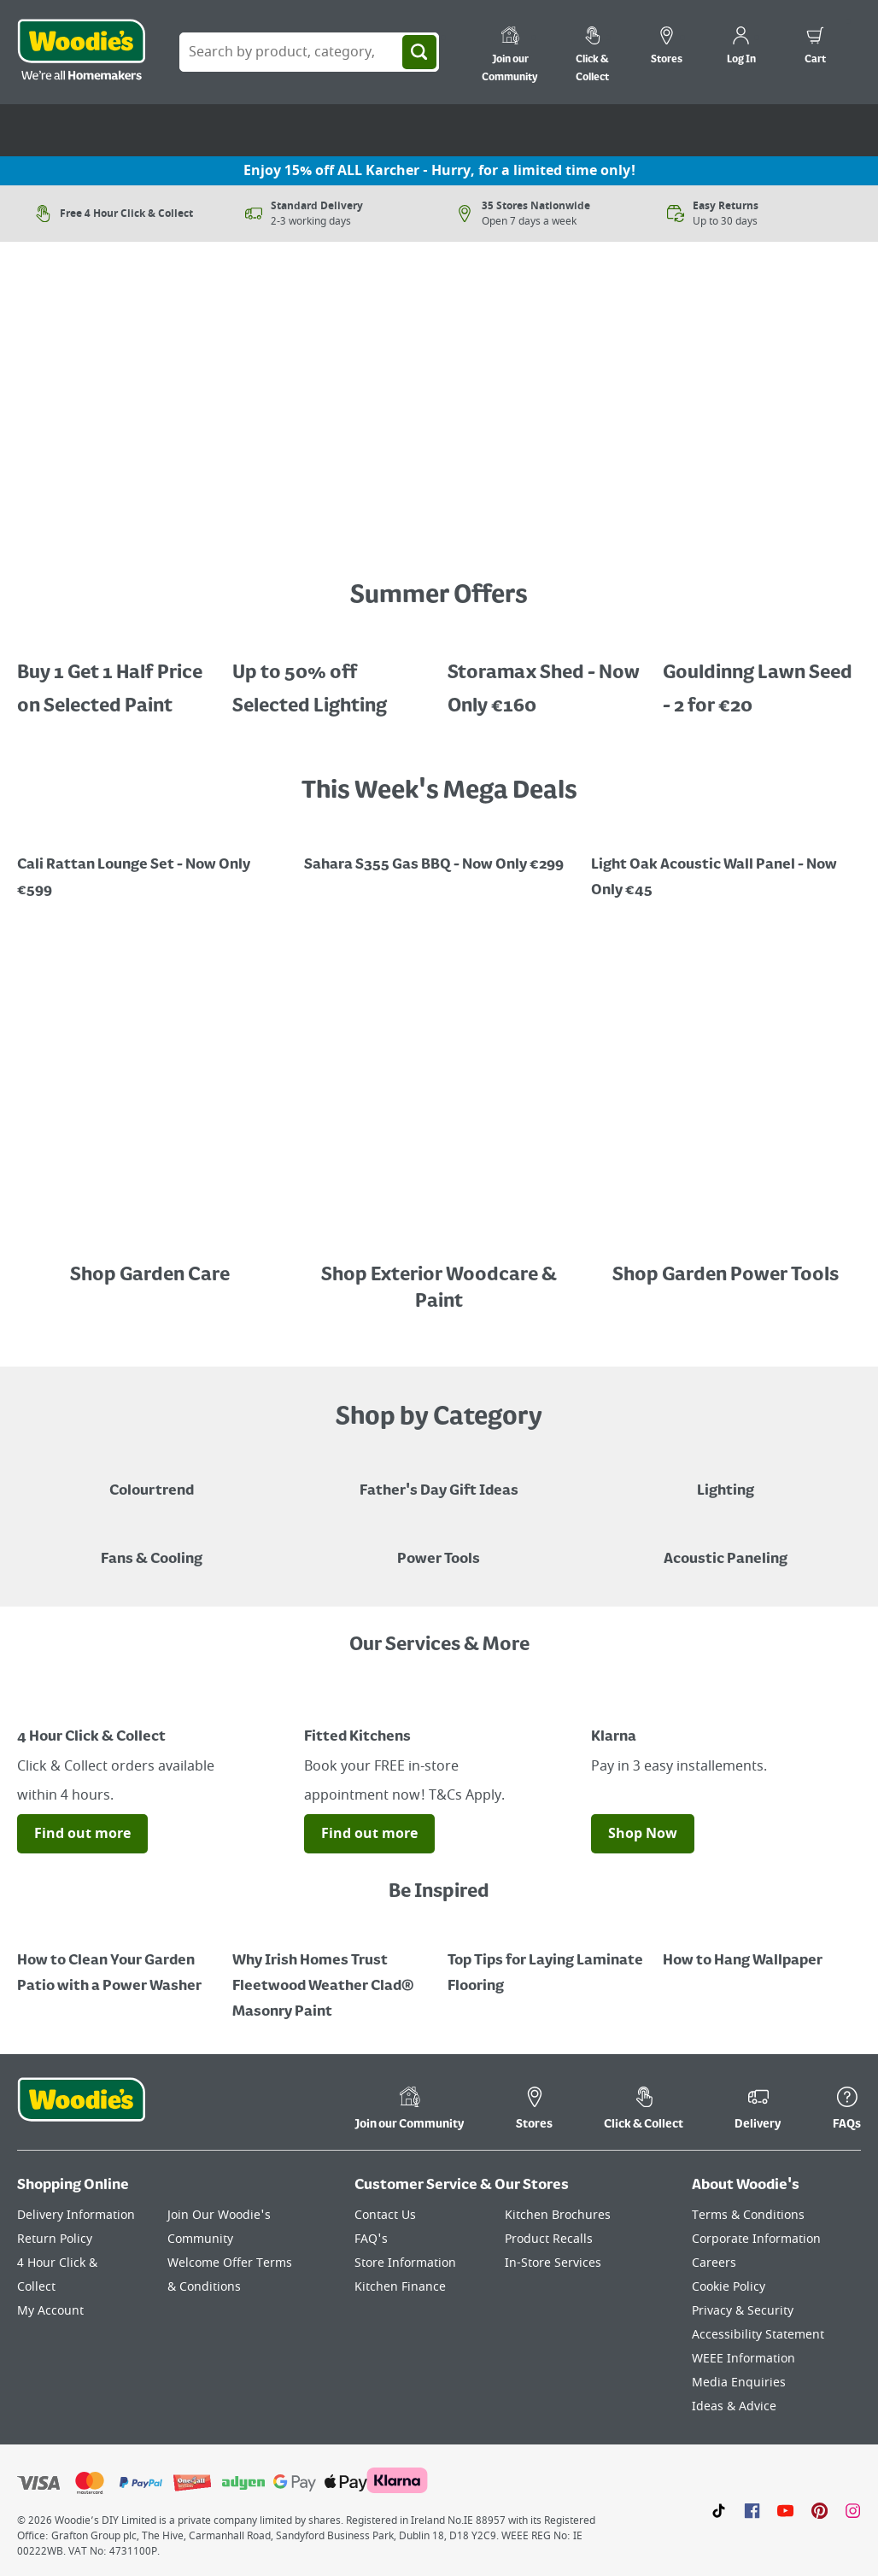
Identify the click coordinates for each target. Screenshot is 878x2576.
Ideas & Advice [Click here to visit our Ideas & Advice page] (734, 2406)
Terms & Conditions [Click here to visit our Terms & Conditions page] (748, 2215)
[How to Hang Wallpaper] (762, 1948)
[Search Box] (309, 52)
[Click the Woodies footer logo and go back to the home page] (81, 2110)
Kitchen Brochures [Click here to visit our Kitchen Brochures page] (558, 2215)
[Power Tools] (438, 1546)
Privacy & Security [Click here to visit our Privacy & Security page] (742, 2311)
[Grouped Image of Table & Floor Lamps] (725, 1478)
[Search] (419, 52)
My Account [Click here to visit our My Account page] (50, 2311)
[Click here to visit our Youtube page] (785, 2510)
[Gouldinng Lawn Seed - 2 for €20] (762, 677)
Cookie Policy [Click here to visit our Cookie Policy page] (728, 2287)
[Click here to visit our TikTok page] (719, 2510)
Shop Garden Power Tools (725, 1275)
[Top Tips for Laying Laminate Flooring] (547, 1961)
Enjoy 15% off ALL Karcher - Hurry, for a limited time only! (439, 171)
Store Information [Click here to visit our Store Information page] (405, 2263)
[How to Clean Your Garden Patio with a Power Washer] (116, 1961)
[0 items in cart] (815, 48)
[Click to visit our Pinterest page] (819, 2510)
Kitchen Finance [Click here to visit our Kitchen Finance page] (400, 2287)
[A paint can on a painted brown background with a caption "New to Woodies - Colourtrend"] (151, 1478)
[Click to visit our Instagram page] (853, 2510)
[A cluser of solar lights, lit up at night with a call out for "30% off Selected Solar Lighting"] (116, 677)
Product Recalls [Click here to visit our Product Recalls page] (549, 2239)
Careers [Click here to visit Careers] (714, 2263)
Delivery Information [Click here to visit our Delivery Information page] (76, 2215)
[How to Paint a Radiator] (331, 1974)
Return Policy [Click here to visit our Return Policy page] (54, 2239)
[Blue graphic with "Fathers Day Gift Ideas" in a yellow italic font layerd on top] (439, 1478)
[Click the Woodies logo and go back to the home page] (81, 52)
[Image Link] (152, 528)
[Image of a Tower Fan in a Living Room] (151, 1546)
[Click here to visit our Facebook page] (752, 2510)
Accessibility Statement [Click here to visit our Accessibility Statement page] (758, 2335)
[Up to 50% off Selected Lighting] (331, 677)
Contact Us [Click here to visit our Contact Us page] (385, 2215)
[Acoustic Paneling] (725, 1546)
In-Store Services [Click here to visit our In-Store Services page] (553, 2263)
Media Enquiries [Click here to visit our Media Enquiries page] (739, 2383)
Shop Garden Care (151, 1275)
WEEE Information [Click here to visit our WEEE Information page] (743, 2359)
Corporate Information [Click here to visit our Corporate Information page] (756, 2239)
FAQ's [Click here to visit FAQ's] (371, 2239)
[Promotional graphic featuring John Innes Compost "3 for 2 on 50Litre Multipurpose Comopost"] (726, 865)
